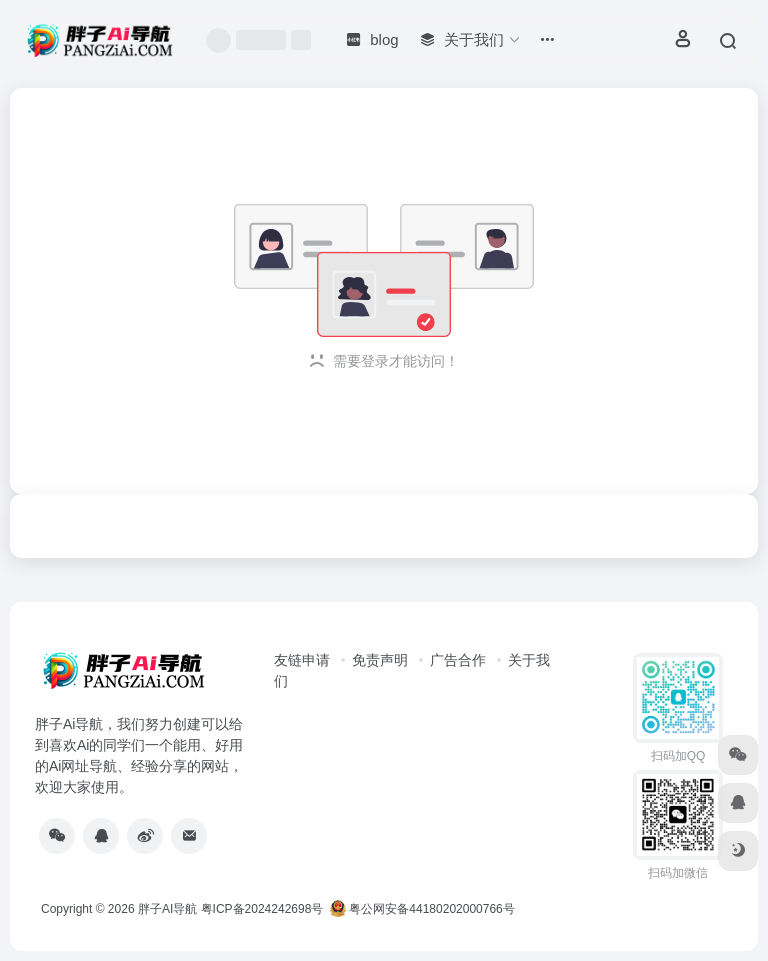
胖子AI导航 (167, 909)
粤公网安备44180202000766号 (422, 909)
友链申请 (302, 660)
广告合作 (458, 660)
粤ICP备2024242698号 (262, 909)
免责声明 (380, 660)
